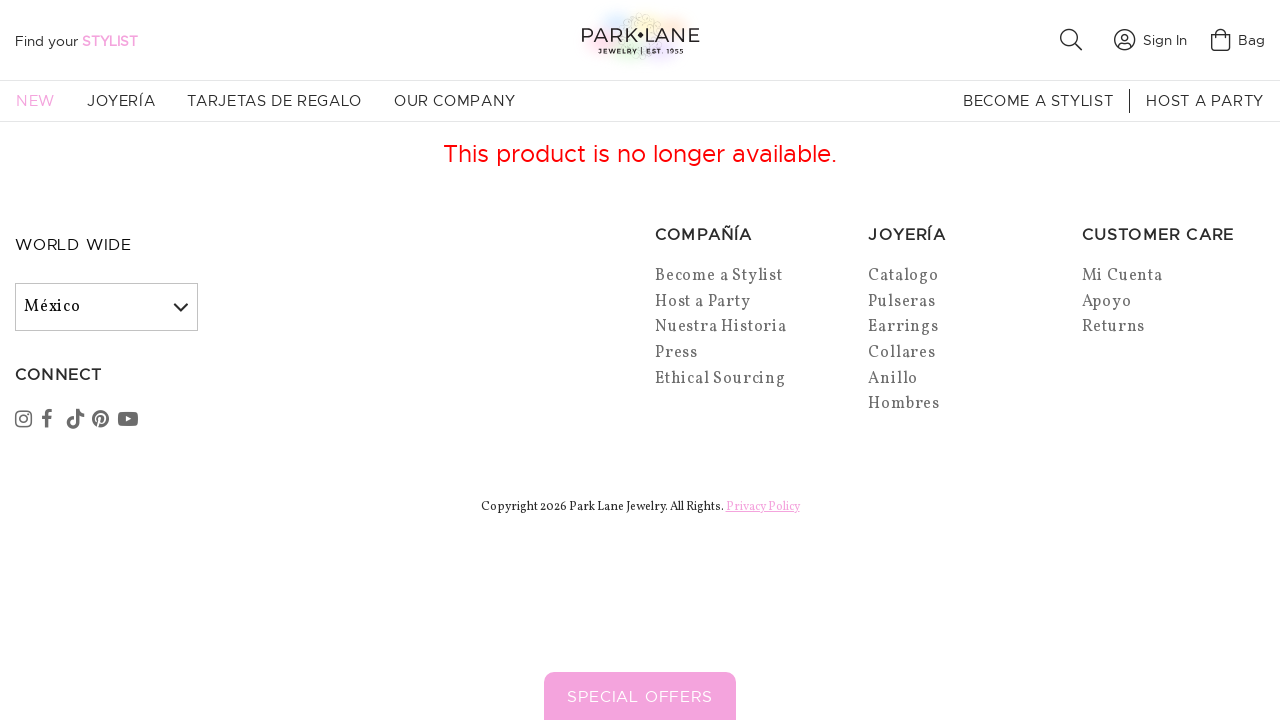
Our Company (455, 101)
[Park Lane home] (640, 39)
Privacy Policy (763, 507)
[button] (1075, 40)
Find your (76, 41)
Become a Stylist (1038, 101)
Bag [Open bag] (1238, 40)
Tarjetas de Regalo (274, 101)
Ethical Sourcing (720, 379)
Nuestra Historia (721, 327)
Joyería (121, 101)
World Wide (73, 245)
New (35, 101)
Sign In (1150, 40)
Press (676, 353)
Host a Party (1205, 101)
